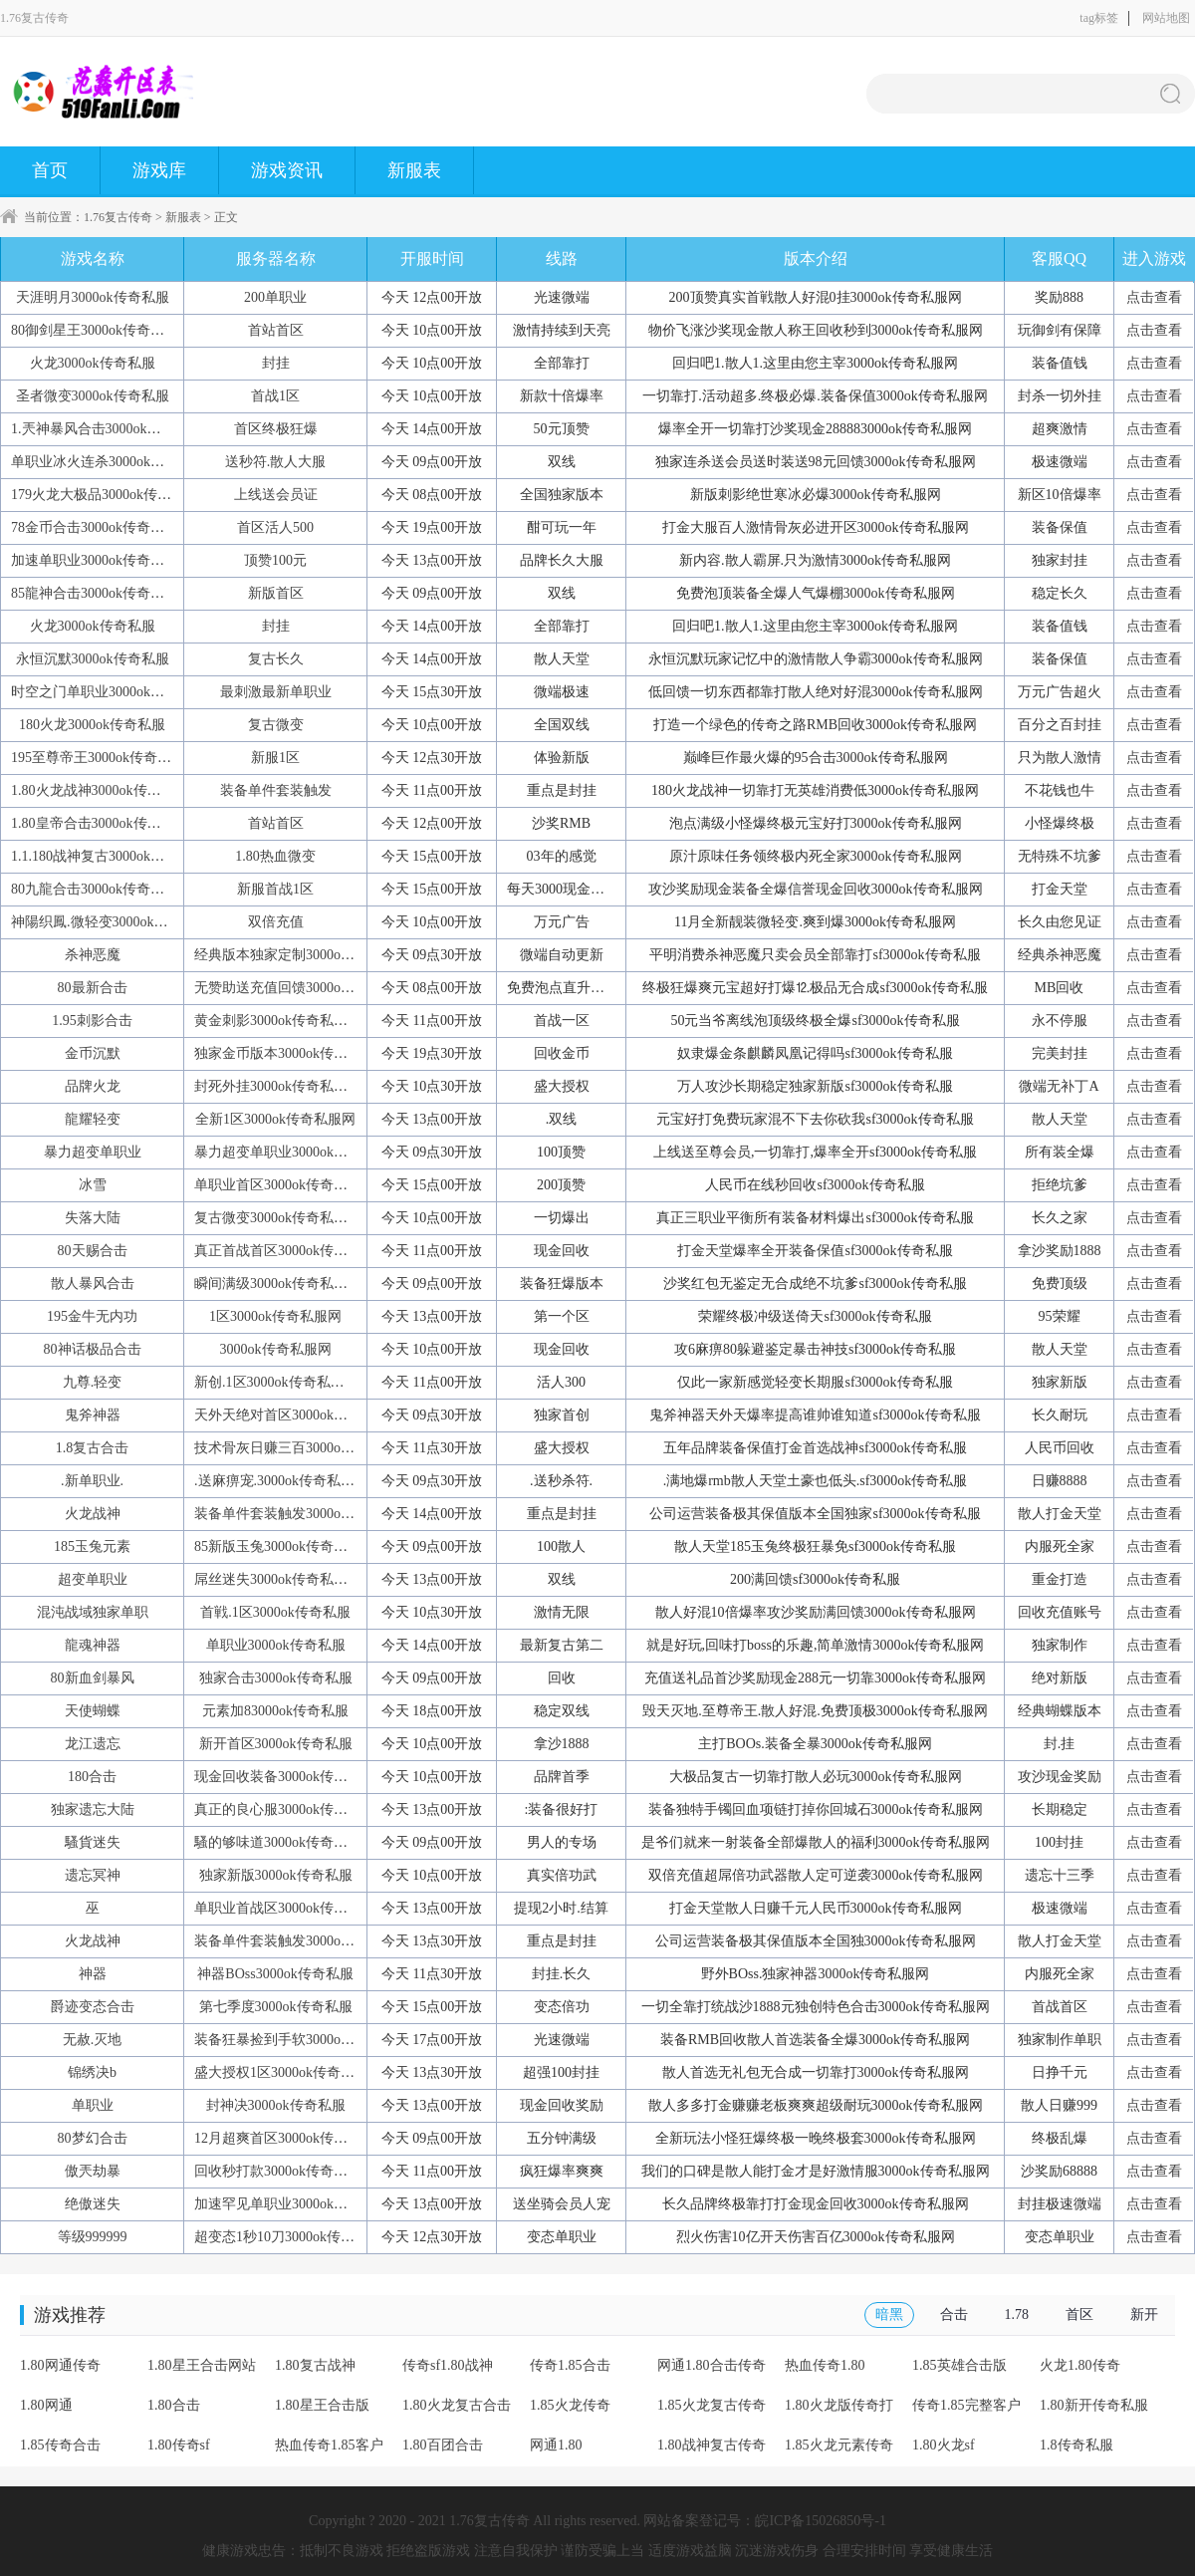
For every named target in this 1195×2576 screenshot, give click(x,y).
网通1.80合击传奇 (711, 2365)
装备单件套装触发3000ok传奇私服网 (305, 1513)
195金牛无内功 (92, 1316)
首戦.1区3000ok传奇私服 (275, 1612)
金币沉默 (92, 1053)
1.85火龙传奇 (570, 2405)
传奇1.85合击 (570, 2365)
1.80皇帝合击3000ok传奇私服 (100, 823)
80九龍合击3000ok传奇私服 (94, 889)
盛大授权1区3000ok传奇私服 (281, 2072)
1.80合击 (173, 2405)
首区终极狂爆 (276, 428)
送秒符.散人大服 (276, 461)
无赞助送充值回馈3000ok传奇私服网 (305, 987)
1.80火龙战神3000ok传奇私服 (100, 790)
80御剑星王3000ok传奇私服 (94, 330)
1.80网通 (46, 2405)
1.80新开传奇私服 (1094, 2405)
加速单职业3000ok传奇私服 (94, 560)
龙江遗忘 (92, 1743)
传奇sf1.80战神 (447, 2365)
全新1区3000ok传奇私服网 (275, 1119)
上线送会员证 (276, 494)
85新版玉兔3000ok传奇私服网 (284, 1546)
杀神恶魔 (92, 954)
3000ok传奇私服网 (276, 1349)
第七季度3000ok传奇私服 (276, 2006)
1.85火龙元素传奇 (839, 2445)
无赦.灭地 (92, 2039)
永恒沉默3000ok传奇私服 (92, 658)
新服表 (414, 170)
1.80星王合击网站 (201, 2365)
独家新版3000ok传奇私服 (276, 1875)
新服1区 (275, 757)
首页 (50, 170)
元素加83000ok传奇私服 (275, 1710)
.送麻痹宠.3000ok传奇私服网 (281, 1480)
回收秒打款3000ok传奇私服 (277, 2171)
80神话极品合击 (92, 1349)
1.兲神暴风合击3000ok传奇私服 (107, 428)
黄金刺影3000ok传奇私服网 (277, 1020)
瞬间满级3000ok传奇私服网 (277, 1283)
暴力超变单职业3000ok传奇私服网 (298, 1152)
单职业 (93, 2105)
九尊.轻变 (92, 1382)
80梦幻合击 (92, 2138)
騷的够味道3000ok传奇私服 (277, 1842)
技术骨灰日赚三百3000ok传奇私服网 (305, 1447)
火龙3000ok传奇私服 (92, 363)
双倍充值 (276, 921)
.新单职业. (92, 1480)
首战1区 (275, 395)
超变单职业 (92, 1579)
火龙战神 (92, 1513)
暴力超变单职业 (92, 1152)
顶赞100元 (275, 560)
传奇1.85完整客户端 (966, 2412)
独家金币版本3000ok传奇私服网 (291, 1053)
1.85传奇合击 (60, 2445)
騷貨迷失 (92, 1842)
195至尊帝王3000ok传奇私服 (98, 757)
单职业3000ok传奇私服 (276, 1645)
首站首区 (276, 330)
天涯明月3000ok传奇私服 (92, 297)
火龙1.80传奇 (1080, 2365)
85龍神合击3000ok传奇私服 (94, 593)
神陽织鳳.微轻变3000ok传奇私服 (110, 921)
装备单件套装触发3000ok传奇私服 (298, 1940)
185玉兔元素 (92, 1546)
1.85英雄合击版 (959, 2365)
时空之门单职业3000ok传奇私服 (108, 691)
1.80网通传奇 (60, 2365)
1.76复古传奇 (118, 217)
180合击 (92, 1776)
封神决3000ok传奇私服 (276, 2105)
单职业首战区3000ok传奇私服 (284, 1908)
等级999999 (92, 2236)
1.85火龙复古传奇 (711, 2405)
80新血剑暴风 (92, 1678)
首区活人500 (275, 527)
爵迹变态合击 (92, 2006)
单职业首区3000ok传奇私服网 (284, 1184)
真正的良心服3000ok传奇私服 (284, 1809)
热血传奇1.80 (825, 2365)
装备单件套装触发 (276, 790)
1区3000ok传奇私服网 (275, 1316)
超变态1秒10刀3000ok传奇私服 (288, 2236)
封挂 (276, 363)
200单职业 (275, 297)
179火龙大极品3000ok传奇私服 (105, 494)
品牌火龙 (92, 1086)
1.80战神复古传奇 (711, 2445)
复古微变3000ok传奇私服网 (277, 1217)
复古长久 (276, 658)
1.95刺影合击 (92, 1020)
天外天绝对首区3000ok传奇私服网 (298, 1415)
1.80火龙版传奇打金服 (839, 2412)
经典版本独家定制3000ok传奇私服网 (305, 954)
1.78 (1017, 2314)
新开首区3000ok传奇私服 (276, 1743)
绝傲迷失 (92, 2203)
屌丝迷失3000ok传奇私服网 (277, 1579)
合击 (954, 2314)
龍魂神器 (92, 1645)
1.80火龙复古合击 (456, 2405)
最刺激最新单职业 (276, 691)
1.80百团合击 (442, 2445)
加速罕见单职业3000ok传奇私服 (291, 2203)
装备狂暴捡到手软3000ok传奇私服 (298, 2039)
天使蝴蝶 (92, 1710)
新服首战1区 (275, 889)
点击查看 (1154, 297)
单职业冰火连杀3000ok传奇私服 (108, 461)
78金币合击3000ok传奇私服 (94, 527)
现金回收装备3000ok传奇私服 (284, 1776)
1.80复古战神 (315, 2365)
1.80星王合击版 (322, 2405)
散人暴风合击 (92, 1283)
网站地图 (1166, 18)
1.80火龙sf (943, 2445)
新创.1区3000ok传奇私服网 (276, 1382)
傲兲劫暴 (92, 2171)
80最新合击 (92, 987)
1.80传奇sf (178, 2445)
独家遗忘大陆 (92, 1809)
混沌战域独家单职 (92, 1612)
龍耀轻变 (92, 1119)
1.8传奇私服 (1076, 2445)
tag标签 (1098, 18)
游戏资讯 (287, 170)
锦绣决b (92, 2072)
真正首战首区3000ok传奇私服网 (291, 1250)
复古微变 (276, 724)
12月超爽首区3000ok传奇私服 (284, 2138)
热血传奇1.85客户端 (329, 2451)
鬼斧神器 (92, 1415)
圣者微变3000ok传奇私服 (92, 395)
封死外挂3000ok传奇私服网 (277, 1086)
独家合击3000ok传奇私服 (276, 1678)
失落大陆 (92, 1217)
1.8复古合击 (92, 1447)
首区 (1079, 2314)
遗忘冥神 (92, 1875)
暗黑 (889, 2314)
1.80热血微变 (275, 856)
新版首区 (276, 593)
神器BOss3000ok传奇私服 (275, 1973)
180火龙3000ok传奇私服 (92, 724)
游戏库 (159, 170)
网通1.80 (556, 2445)
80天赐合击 (92, 1250)
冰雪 (93, 1184)
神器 (93, 1973)
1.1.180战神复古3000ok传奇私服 (108, 856)
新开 (1144, 2314)
